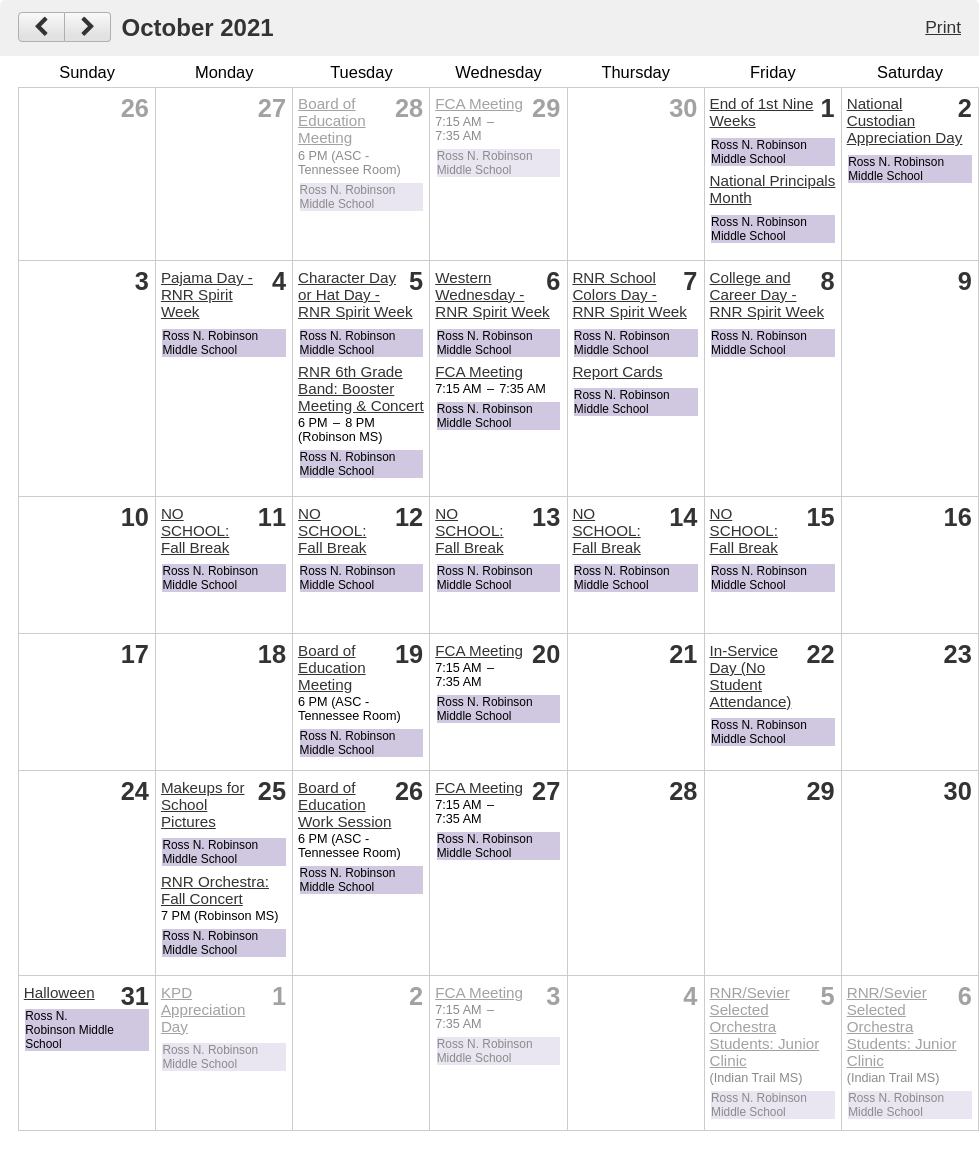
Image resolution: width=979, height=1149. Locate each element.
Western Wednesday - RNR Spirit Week (492, 294)
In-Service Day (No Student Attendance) (751, 676)
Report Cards (617, 371)
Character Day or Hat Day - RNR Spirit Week (355, 294)
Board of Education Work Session (344, 804)
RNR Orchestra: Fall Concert (215, 890)
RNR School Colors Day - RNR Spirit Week (629, 294)
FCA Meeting (479, 103)
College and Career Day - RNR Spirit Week (767, 294)
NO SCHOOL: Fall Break (195, 530)
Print (943, 27)
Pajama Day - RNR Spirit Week (207, 294)
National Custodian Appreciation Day (905, 120)
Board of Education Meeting (332, 120)
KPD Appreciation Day (203, 1009)
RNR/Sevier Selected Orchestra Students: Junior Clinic (765, 1026)
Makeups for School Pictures (203, 804)
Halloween (59, 992)
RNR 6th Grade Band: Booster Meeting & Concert (361, 388)
